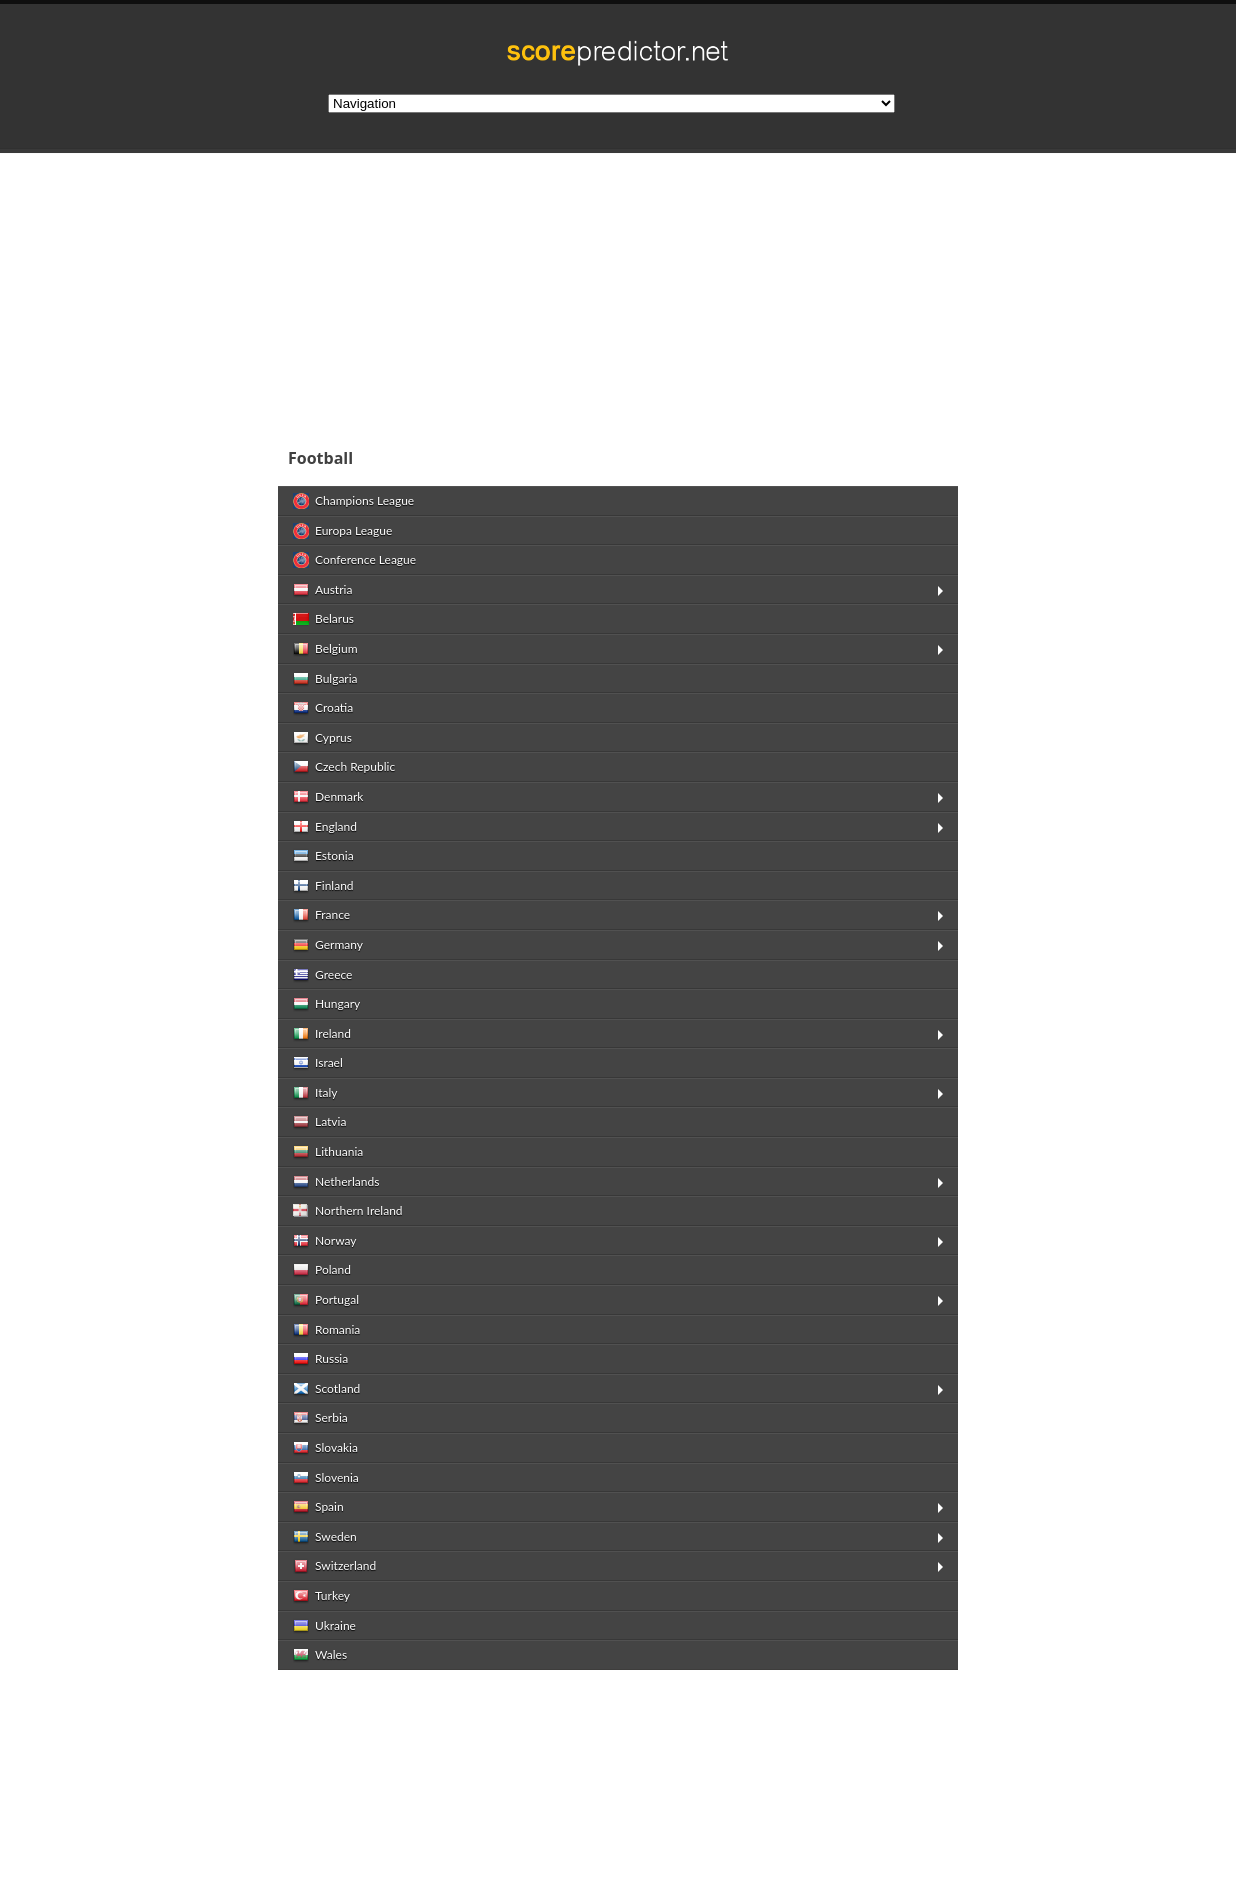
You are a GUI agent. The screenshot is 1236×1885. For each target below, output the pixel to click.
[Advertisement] (748, 294)
